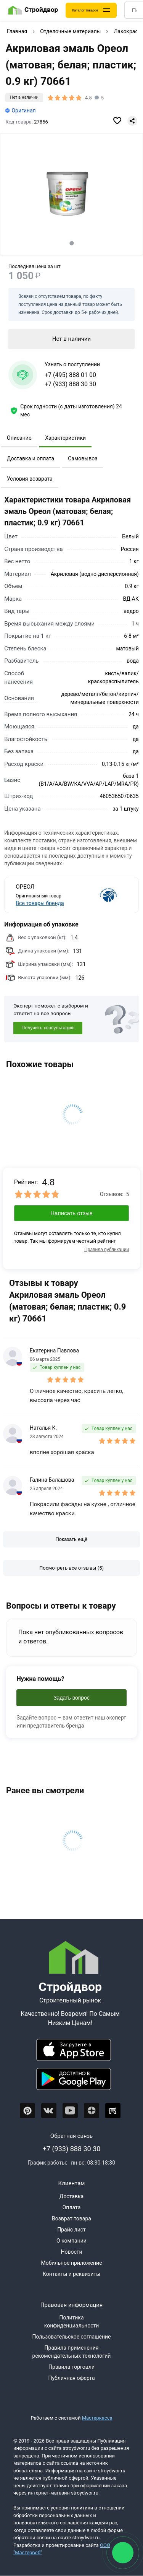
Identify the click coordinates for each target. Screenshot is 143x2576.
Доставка (71, 2196)
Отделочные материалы (70, 31)
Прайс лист (71, 2230)
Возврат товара (71, 2218)
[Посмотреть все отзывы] (71, 1568)
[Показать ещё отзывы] (71, 1539)
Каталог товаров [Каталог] (85, 10)
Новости (71, 2252)
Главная (17, 31)
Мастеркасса (97, 2418)
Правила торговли (71, 2367)
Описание (19, 438)
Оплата (72, 2207)
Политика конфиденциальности (71, 2321)
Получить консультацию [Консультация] (47, 1027)
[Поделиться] (132, 121)
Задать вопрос (71, 1698)
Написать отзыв (71, 1213)
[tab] (71, 243)
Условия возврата (30, 479)
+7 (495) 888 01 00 (70, 375)
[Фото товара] (71, 194)
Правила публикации (106, 1249)
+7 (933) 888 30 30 (70, 384)
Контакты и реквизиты (71, 2274)
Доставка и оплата (30, 458)
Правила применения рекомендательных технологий (71, 2352)
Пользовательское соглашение (71, 2337)
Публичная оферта (71, 2378)
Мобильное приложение (71, 2263)
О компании (71, 2241)
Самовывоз (82, 458)
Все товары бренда (40, 903)
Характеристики (65, 438)
